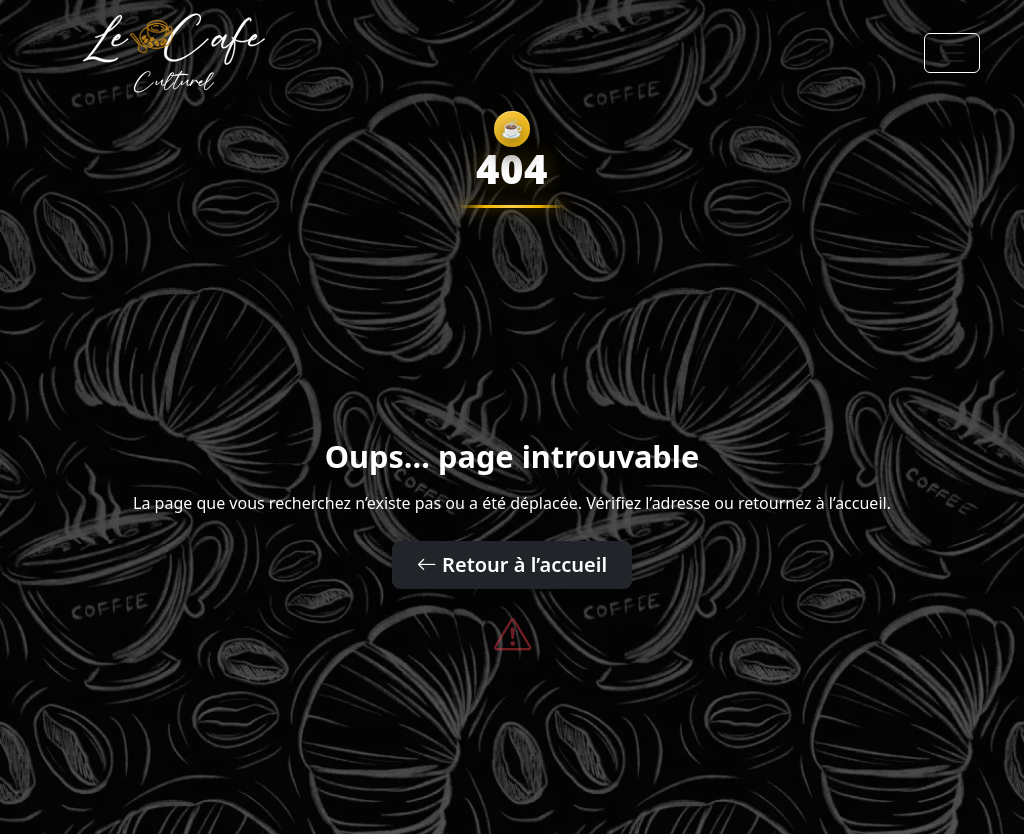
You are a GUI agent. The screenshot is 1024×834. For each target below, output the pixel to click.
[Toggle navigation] (952, 53)
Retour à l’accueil (512, 564)
